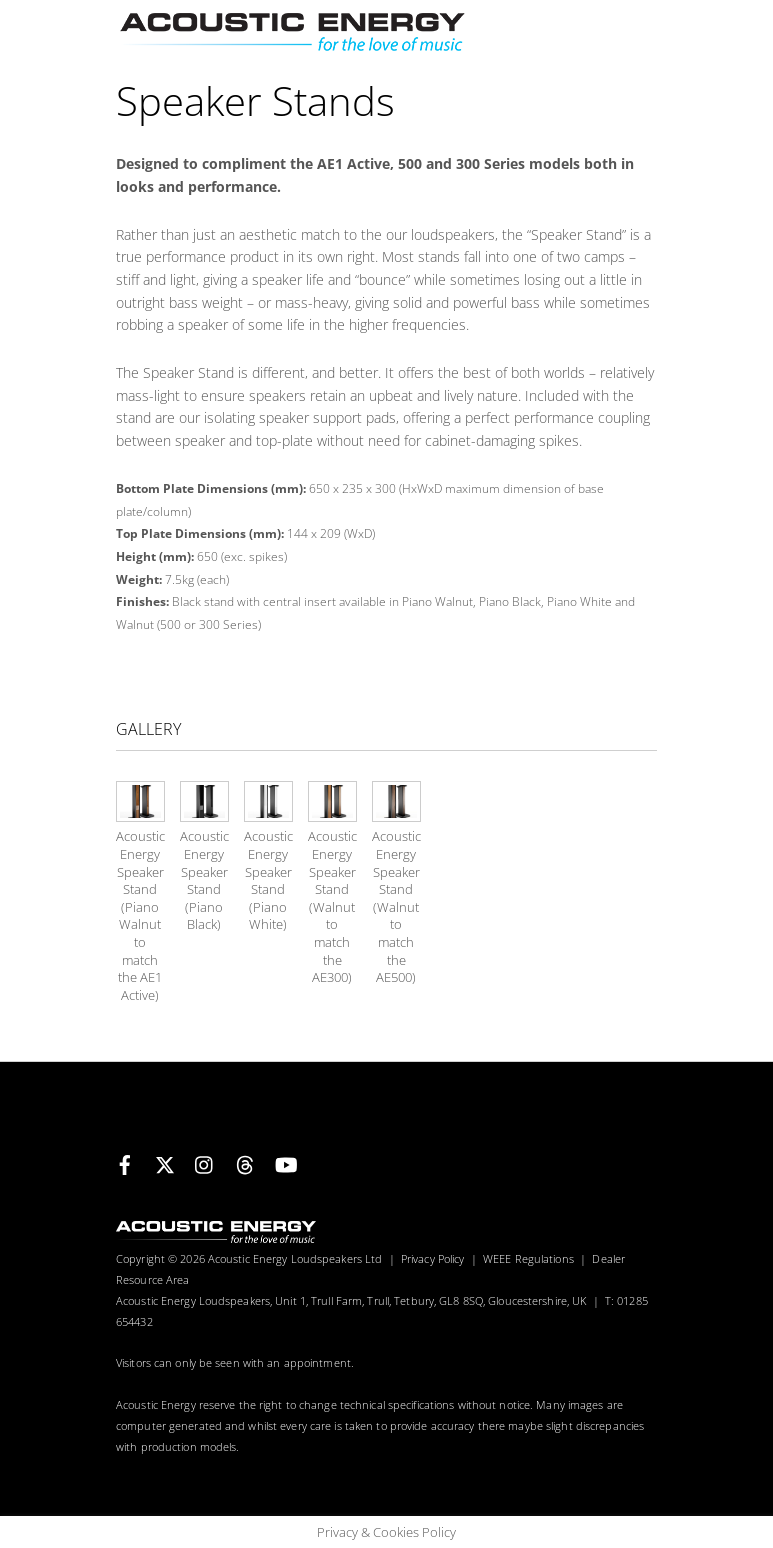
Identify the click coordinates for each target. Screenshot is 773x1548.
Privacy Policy (433, 1258)
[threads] (245, 1162)
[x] (165, 1162)
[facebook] (125, 1162)
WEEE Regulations (528, 1258)
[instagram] (205, 1162)
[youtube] (285, 1162)
